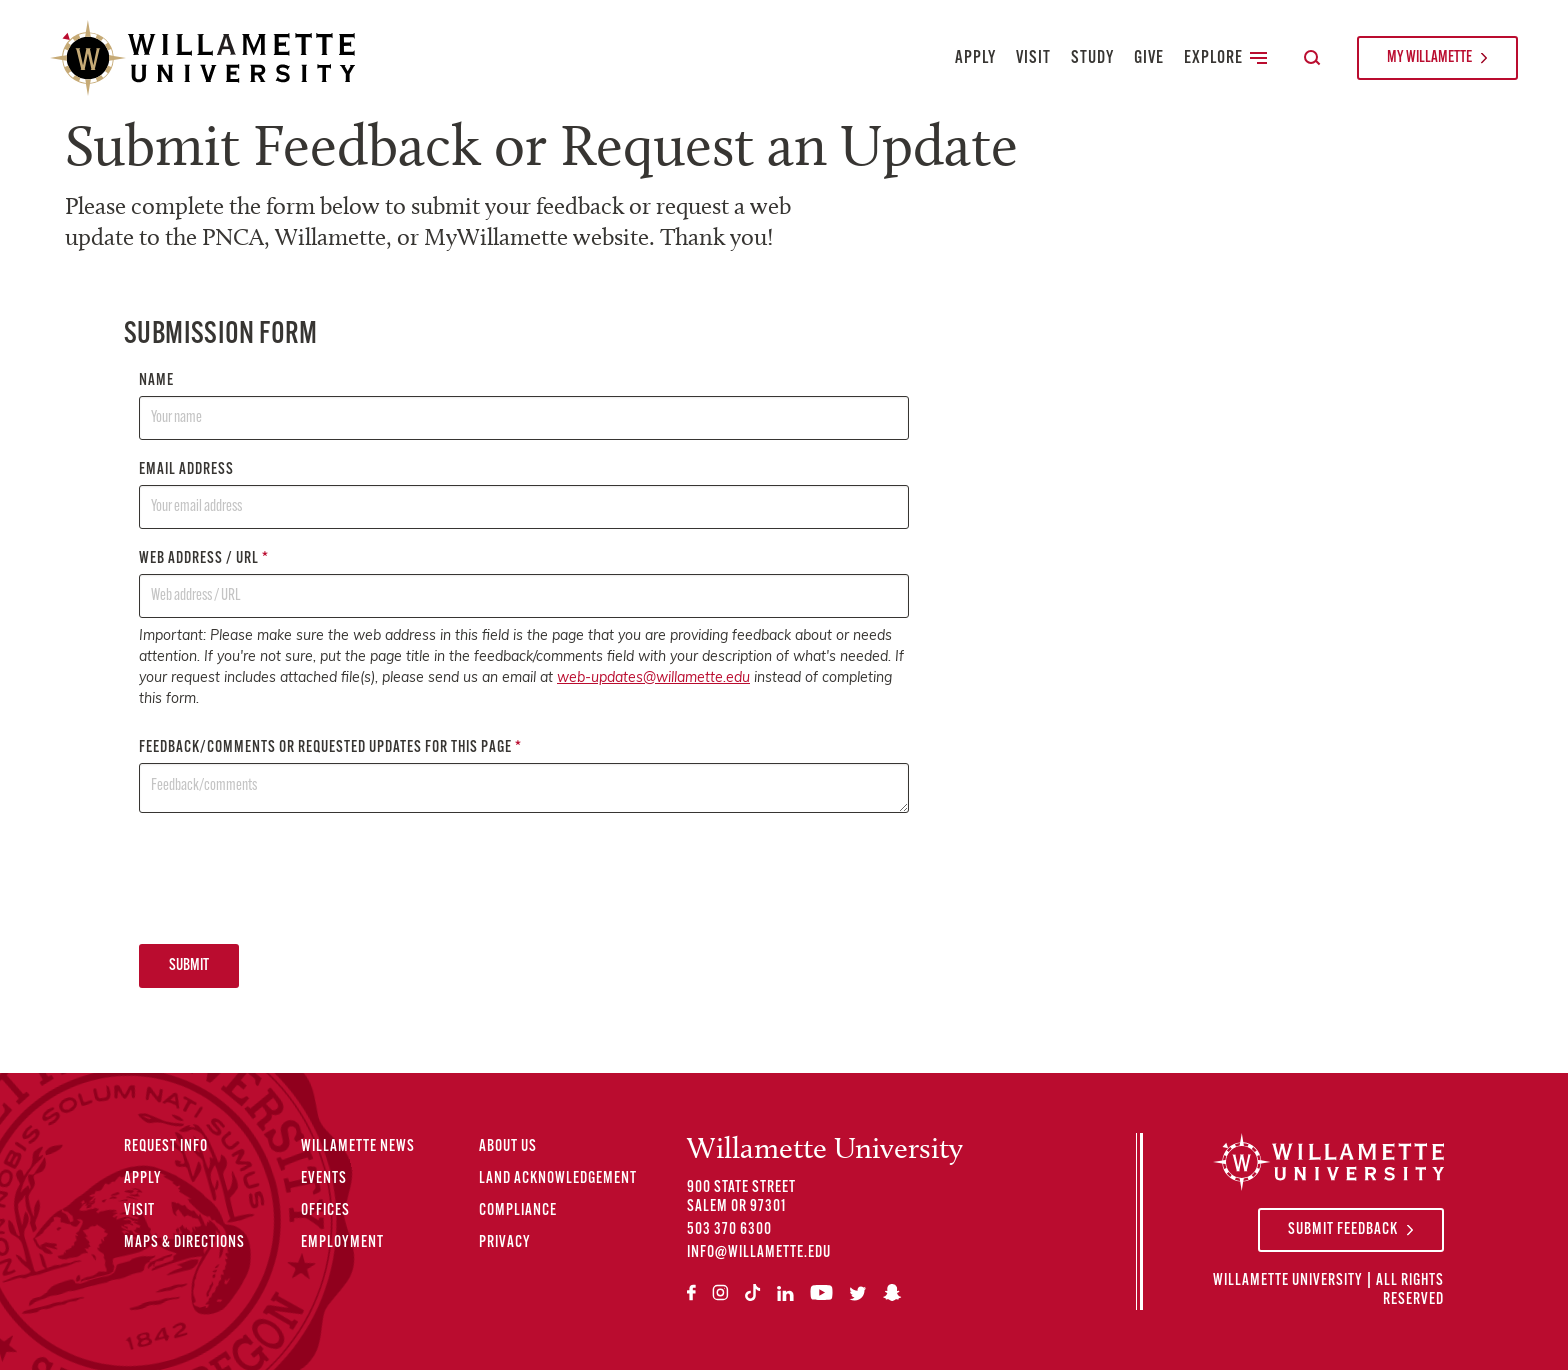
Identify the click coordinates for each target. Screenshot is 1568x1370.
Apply (975, 58)
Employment (342, 1243)
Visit (1033, 58)
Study (1092, 58)
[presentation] (291, 878)
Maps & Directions (184, 1243)
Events (324, 1179)
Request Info (166, 1147)
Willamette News (358, 1147)
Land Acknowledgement (558, 1179)
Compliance (518, 1211)
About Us (508, 1147)
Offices (325, 1211)
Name (524, 406)
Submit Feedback (1343, 1230)
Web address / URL (524, 584)
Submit (189, 966)
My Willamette (1429, 58)
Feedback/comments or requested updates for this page (524, 776)
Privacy (505, 1243)
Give (1149, 58)
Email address (524, 495)
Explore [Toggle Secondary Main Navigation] (1225, 58)
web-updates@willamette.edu (653, 678)
